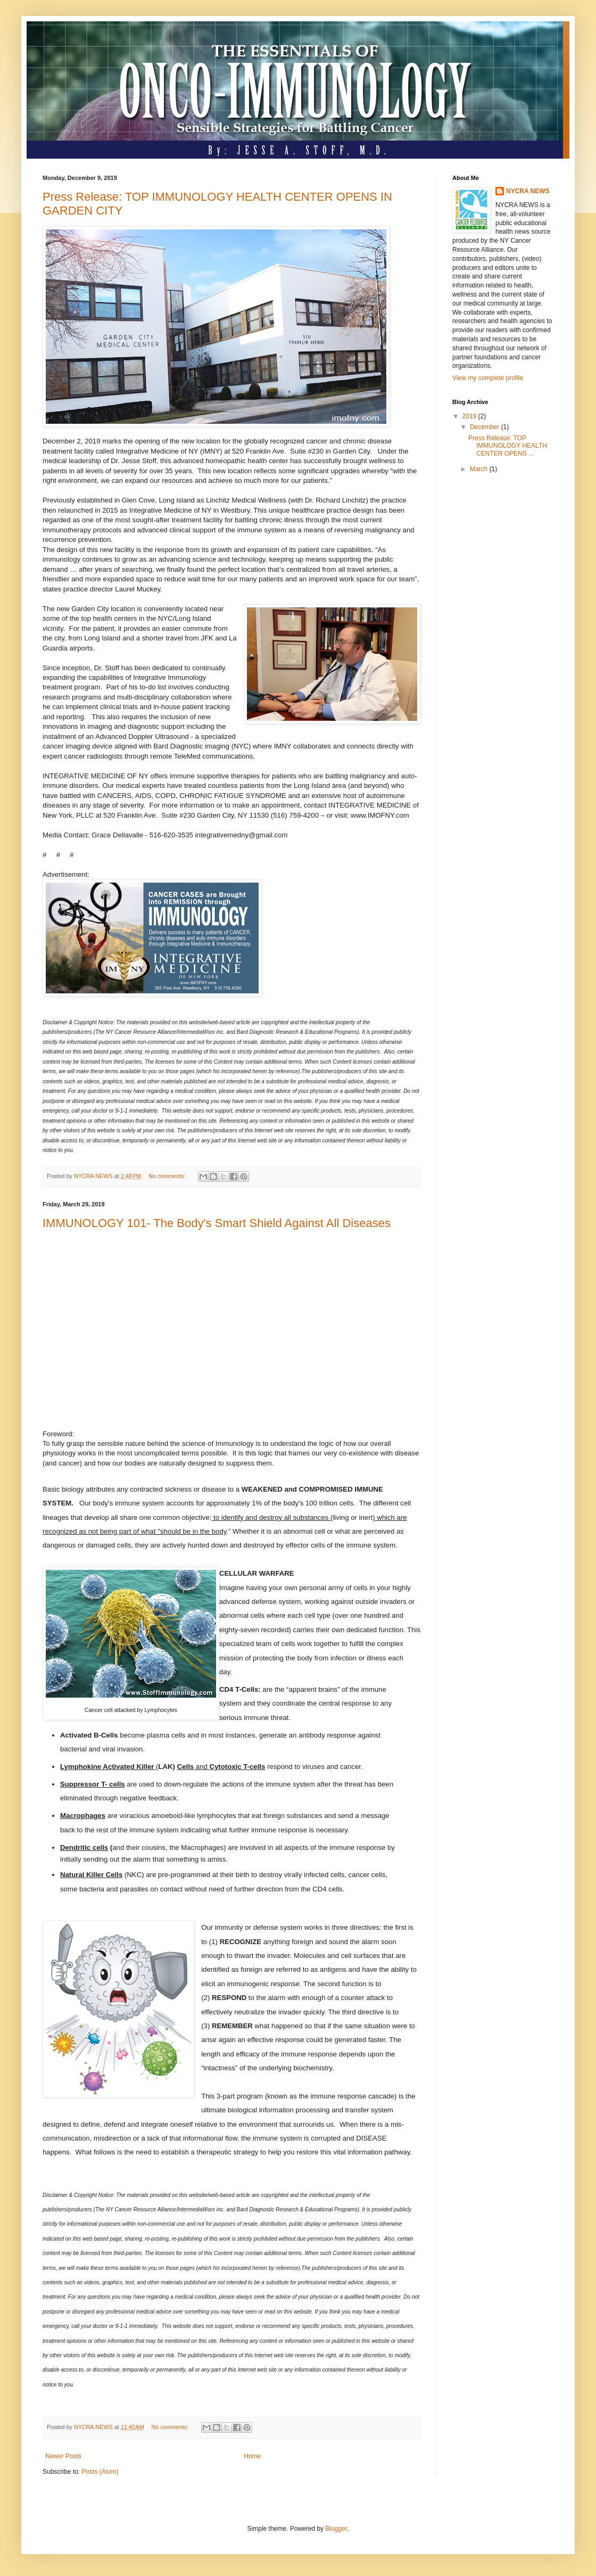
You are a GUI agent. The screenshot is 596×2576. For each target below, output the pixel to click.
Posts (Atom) (99, 2471)
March (480, 469)
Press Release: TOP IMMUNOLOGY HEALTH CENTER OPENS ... (507, 445)
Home (252, 2456)
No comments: (167, 1176)
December (485, 427)
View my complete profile (487, 378)
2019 (470, 416)
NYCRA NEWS (528, 191)
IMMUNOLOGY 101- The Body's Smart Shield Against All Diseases (217, 1223)
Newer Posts (63, 2456)
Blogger (336, 2528)
